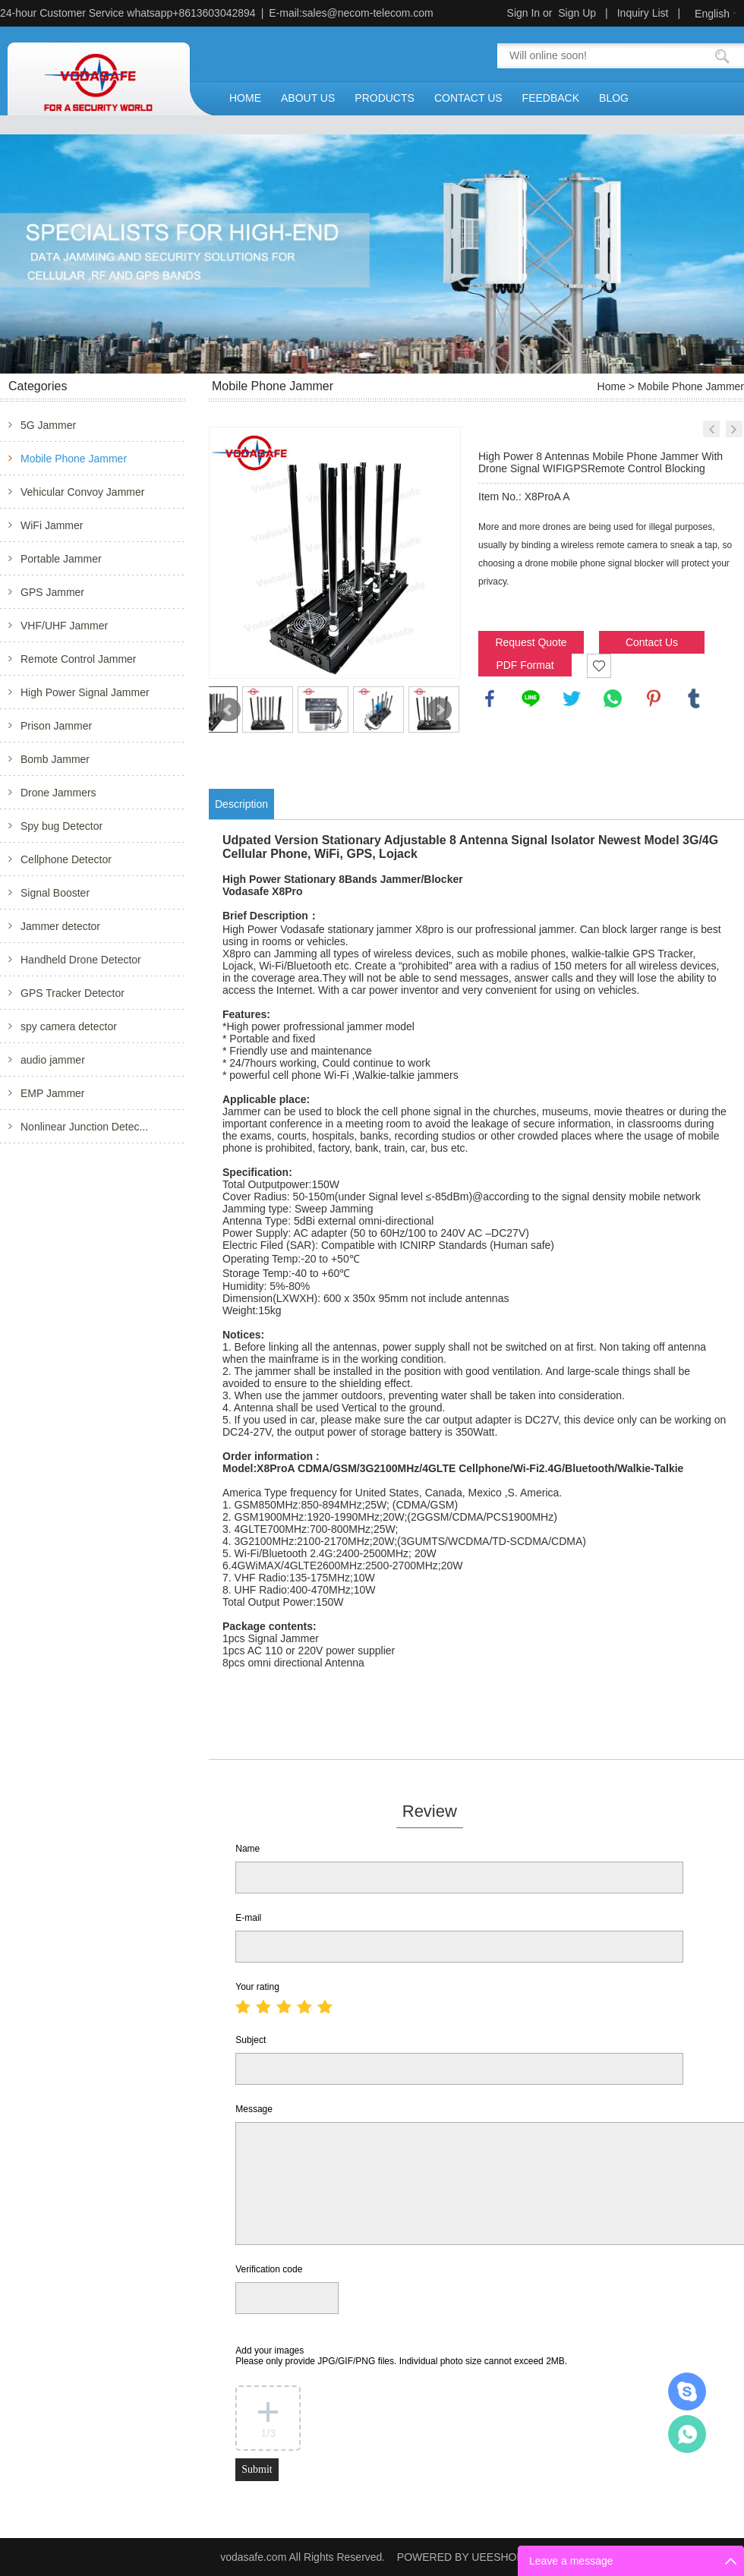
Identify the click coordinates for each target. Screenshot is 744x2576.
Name (247, 1848)
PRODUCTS (385, 98)
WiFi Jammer (51, 525)
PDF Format (524, 665)
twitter (571, 698)
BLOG (614, 98)
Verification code (268, 2269)
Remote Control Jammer (78, 659)
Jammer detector (60, 926)
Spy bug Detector (61, 826)
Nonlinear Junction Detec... (84, 1127)
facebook (489, 698)
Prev (228, 710)
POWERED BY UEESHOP (460, 2557)
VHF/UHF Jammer (64, 626)
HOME (245, 98)
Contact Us (652, 642)
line (530, 698)
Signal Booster (55, 893)
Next (439, 710)
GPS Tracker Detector (72, 993)
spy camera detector (68, 1026)
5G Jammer (48, 425)
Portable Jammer (61, 559)
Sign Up (577, 13)
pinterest (653, 698)
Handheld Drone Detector (80, 960)
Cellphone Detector (66, 859)
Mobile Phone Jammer (73, 458)
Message (254, 2109)
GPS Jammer (52, 592)
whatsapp (612, 698)
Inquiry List (643, 13)
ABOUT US (308, 98)
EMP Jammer (52, 1093)
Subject (250, 2040)
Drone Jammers (58, 793)
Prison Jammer (56, 726)
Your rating (257, 1987)
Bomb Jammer (55, 759)
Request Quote (530, 642)
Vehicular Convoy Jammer (82, 492)
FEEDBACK (550, 98)
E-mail (248, 1917)
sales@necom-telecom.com (367, 13)
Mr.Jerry (687, 2391)
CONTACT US (468, 98)
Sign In (524, 13)
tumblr (694, 698)
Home (611, 386)
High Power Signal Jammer (85, 692)
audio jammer (52, 1060)
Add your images (401, 2355)
